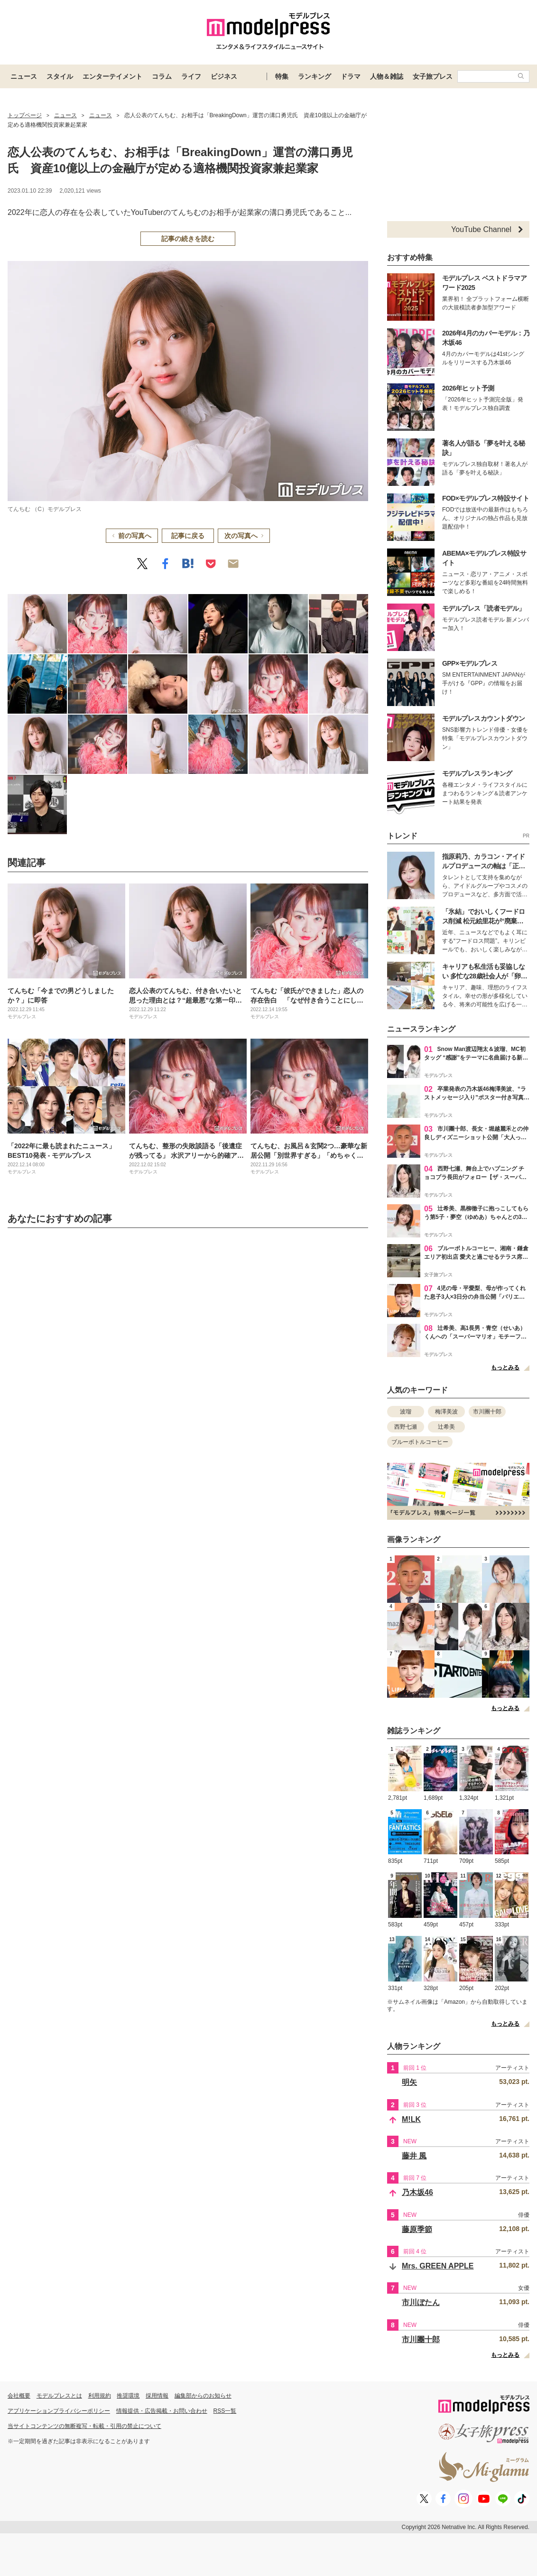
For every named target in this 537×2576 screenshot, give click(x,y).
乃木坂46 (417, 2192)
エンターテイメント (112, 76)
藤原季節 (417, 2229)
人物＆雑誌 (386, 76)
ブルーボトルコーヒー (419, 1442)
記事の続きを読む (187, 238)
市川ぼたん (421, 2302)
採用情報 (157, 2395)
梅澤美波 (446, 1411)
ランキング (314, 76)
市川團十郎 (487, 1411)
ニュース (23, 76)
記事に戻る (187, 535)
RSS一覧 (225, 2411)
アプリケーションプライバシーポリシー (59, 2411)
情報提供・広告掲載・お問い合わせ (161, 2411)
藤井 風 (414, 2156)
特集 (281, 76)
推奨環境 (128, 2395)
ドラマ (351, 76)
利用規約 (99, 2395)
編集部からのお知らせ (203, 2395)
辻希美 (446, 1426)
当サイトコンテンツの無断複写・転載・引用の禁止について (84, 2426)
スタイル (59, 76)
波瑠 (405, 1411)
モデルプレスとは (59, 2395)
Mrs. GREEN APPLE (437, 2266)
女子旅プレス (433, 76)
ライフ (191, 76)
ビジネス (224, 76)
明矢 (409, 2082)
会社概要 (19, 2395)
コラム (162, 76)
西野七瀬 (405, 1426)
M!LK (411, 2119)
